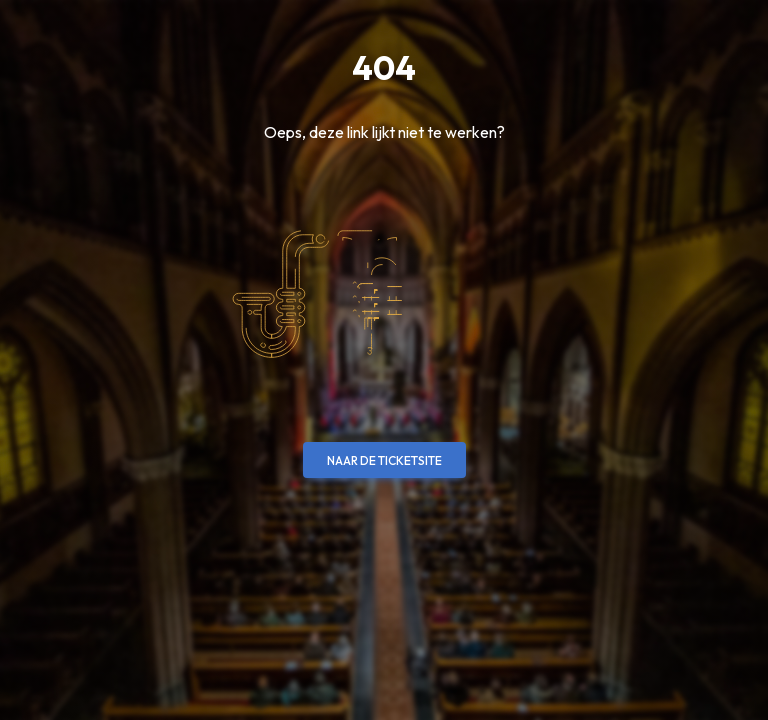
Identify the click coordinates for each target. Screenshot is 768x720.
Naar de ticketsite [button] (384, 460)
